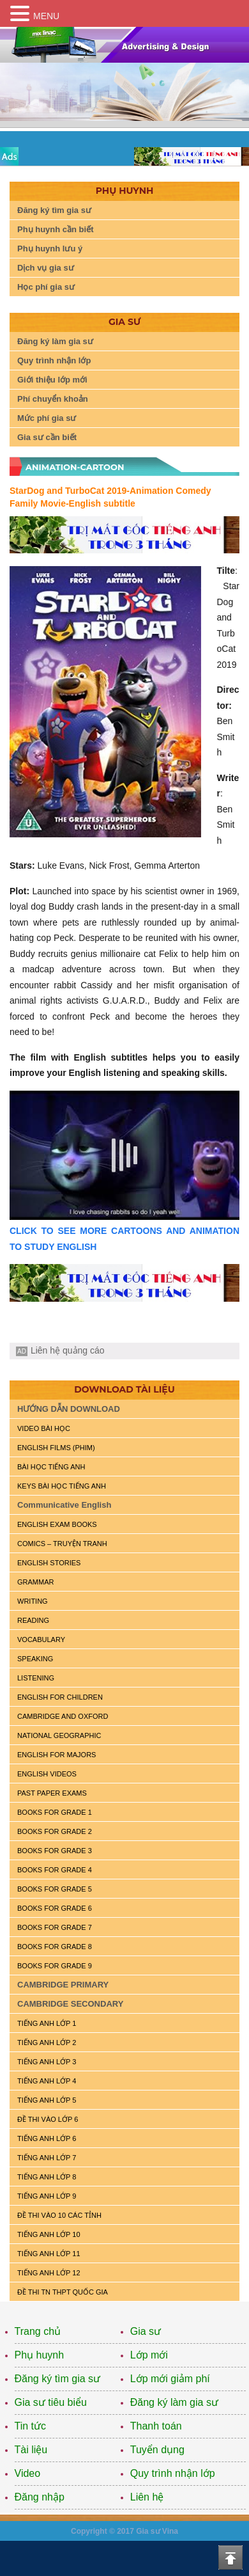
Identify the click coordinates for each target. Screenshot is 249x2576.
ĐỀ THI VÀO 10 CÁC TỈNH (59, 2215)
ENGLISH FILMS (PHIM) (56, 1447)
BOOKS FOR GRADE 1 (54, 1812)
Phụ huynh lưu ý (49, 248)
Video (28, 2473)
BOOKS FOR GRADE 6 (54, 1908)
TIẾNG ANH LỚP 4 (46, 2081)
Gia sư (145, 2331)
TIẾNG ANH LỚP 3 (46, 2062)
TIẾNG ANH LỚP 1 (46, 2023)
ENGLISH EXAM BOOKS (57, 1524)
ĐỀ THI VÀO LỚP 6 (47, 2119)
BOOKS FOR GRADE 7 (54, 1927)
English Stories (48, 1563)
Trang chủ (38, 2331)
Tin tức (31, 2426)
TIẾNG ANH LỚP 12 (48, 2273)
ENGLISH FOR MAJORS (56, 1754)
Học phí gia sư (46, 287)
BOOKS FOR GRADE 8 (54, 1946)
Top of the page (230, 2557)
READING (33, 1620)
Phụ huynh (39, 2355)
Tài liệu (31, 2449)
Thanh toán (156, 2426)
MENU (46, 16)
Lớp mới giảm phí (170, 2378)
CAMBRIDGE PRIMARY (63, 1984)
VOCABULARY (41, 1639)
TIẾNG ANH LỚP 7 (46, 2157)
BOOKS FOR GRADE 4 (54, 1870)
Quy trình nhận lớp (54, 360)
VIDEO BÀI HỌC (43, 1428)
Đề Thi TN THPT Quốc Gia (62, 2292)
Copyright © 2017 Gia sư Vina (124, 2531)
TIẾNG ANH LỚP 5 (46, 2100)
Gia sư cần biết (47, 437)
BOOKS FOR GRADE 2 (54, 1831)
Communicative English (64, 1505)
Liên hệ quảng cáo (68, 1350)
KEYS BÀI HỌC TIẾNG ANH (61, 1486)
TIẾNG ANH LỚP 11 (48, 2253)
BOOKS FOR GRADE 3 (54, 1850)
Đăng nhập (39, 2497)
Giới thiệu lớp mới (52, 379)
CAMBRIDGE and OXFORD (62, 1716)
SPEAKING (35, 1659)
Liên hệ (147, 2497)
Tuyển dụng (157, 2449)
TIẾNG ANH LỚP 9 (46, 2196)
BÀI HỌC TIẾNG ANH (51, 1467)
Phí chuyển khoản (52, 399)
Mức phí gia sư (46, 418)
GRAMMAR (35, 1582)
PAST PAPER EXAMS (52, 1793)
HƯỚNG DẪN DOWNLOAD (68, 1409)
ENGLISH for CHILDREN (60, 1697)
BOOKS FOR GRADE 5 (54, 1889)
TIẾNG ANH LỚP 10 (48, 2234)
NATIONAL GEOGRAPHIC (59, 1735)
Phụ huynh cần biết (55, 229)
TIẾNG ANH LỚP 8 (46, 2177)
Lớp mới (149, 2355)
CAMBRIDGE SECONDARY (70, 2004)
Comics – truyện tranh (62, 1543)
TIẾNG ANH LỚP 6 (46, 2138)
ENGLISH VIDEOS (47, 1774)
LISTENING (35, 1678)
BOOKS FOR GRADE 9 (54, 1966)
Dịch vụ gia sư (45, 268)
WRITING (32, 1601)
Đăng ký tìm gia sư (54, 210)
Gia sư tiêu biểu (51, 2402)
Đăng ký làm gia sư (55, 341)
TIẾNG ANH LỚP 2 (46, 2042)
